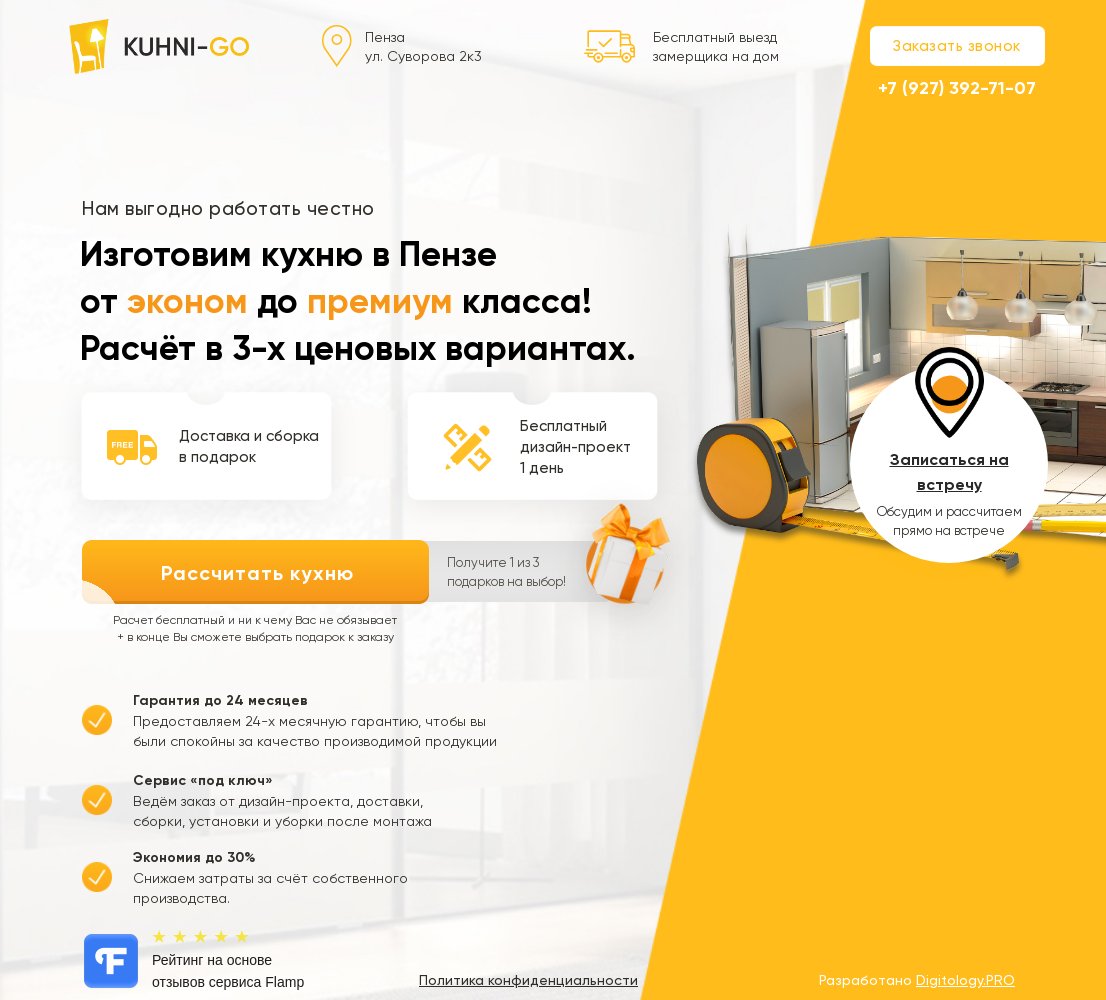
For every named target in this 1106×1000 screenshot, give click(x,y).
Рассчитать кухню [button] (257, 573)
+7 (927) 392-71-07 (957, 88)
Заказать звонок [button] (957, 46)
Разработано (917, 980)
